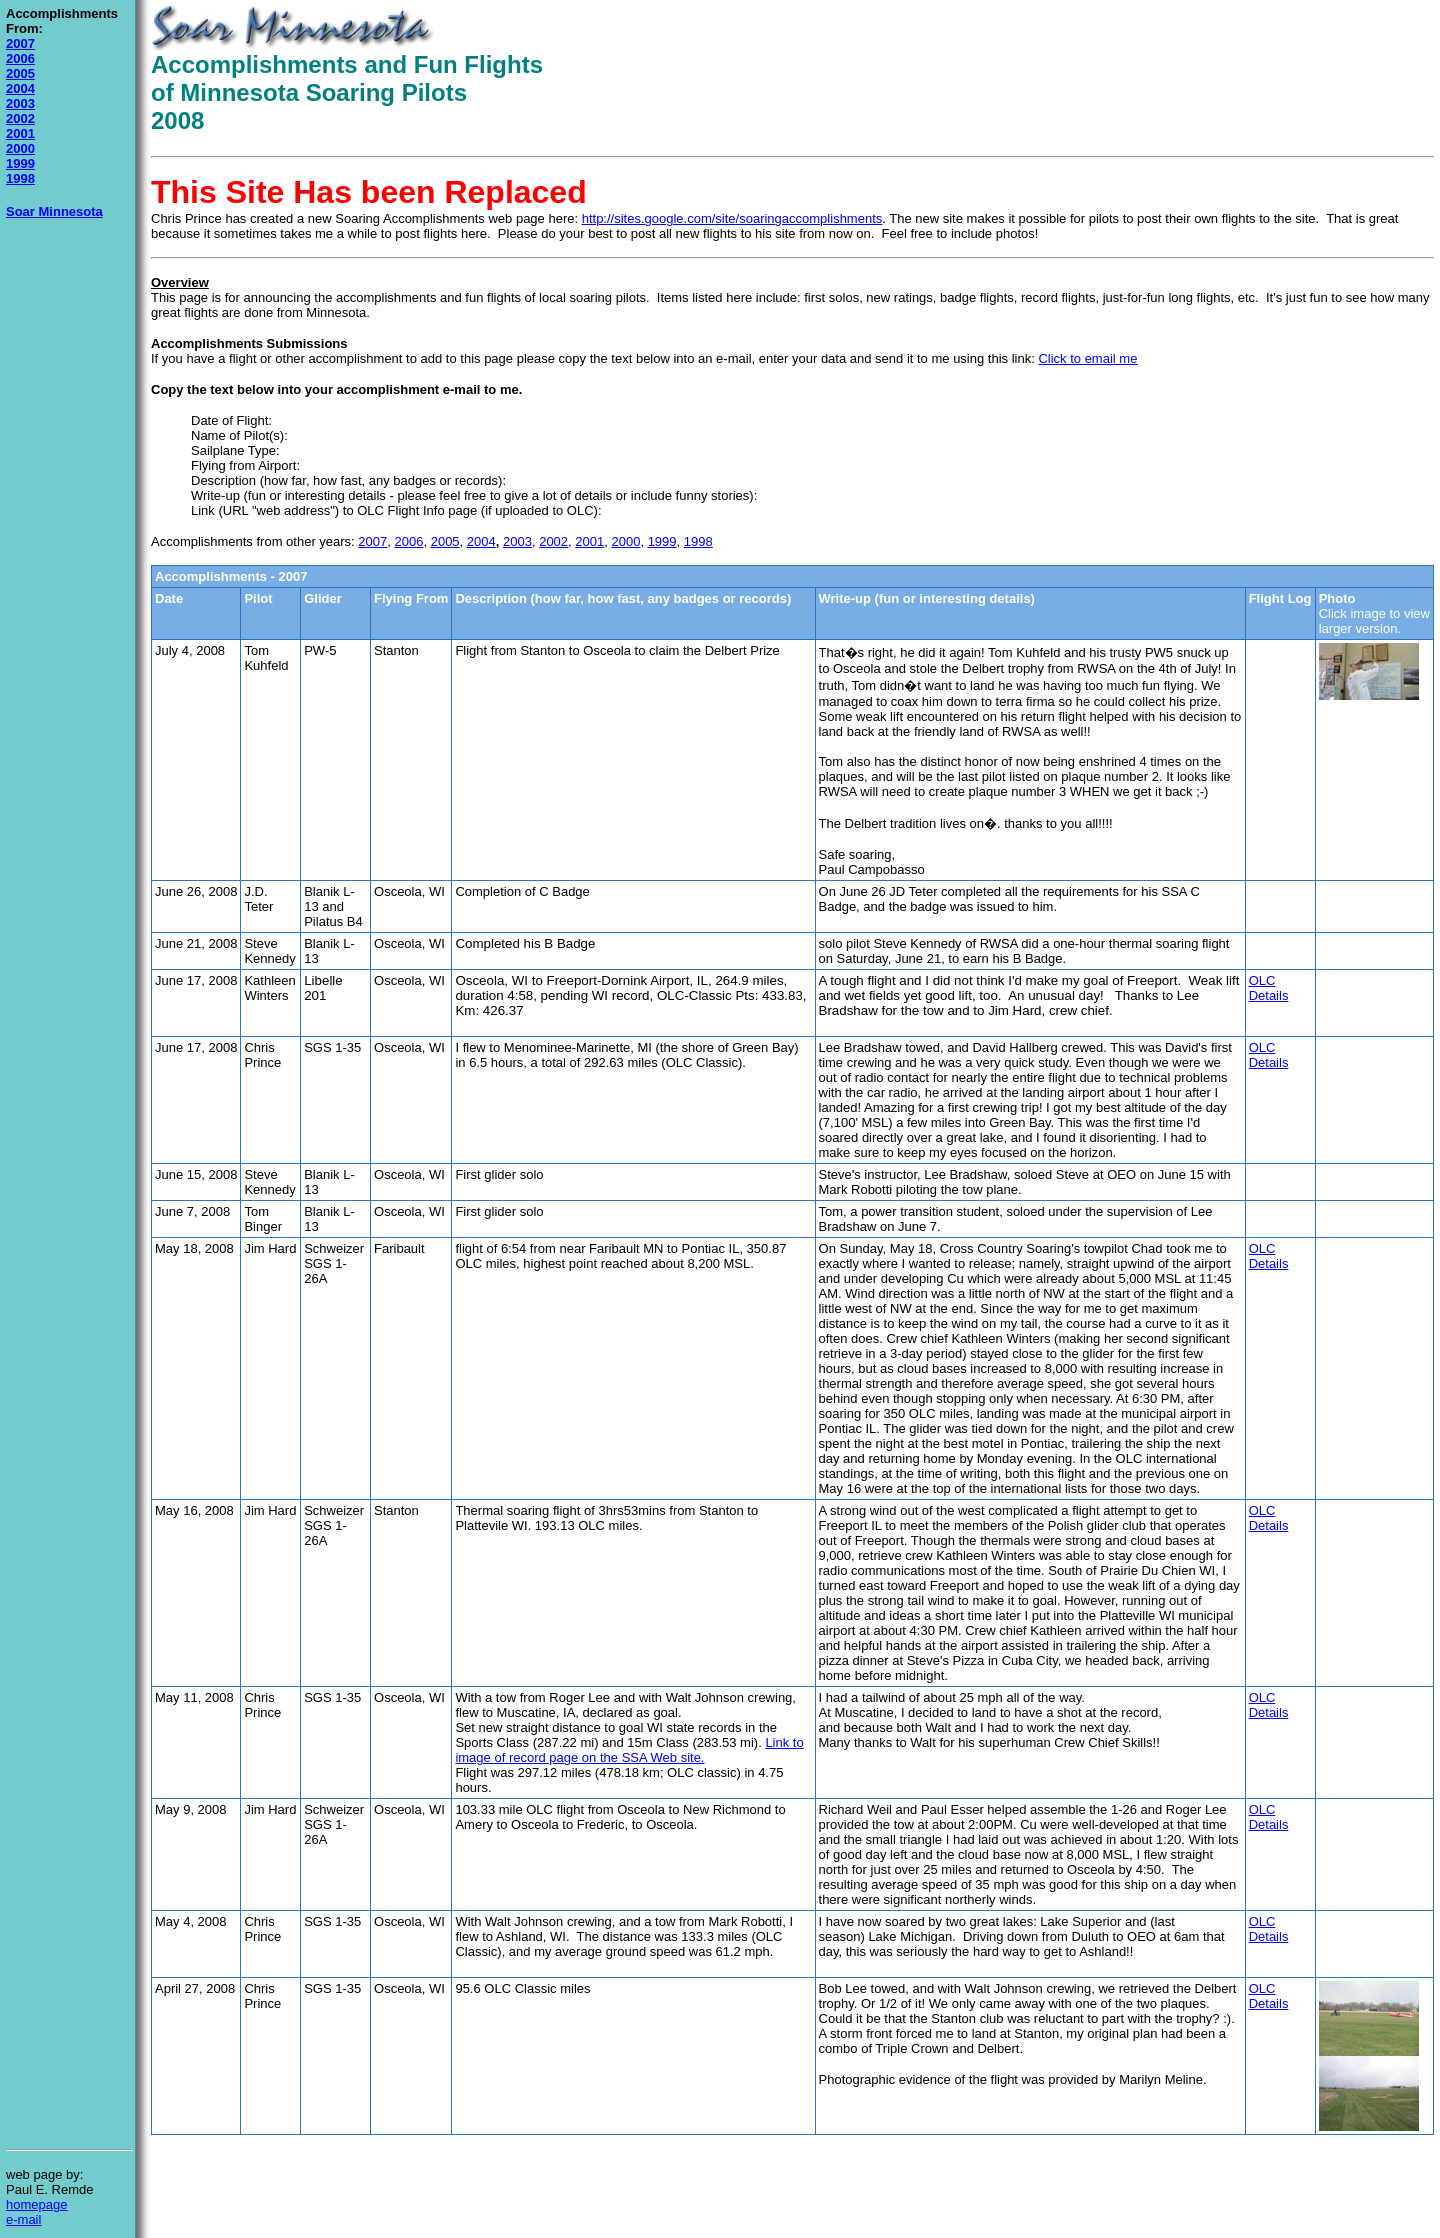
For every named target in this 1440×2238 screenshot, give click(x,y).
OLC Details (1269, 988)
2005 (20, 73)
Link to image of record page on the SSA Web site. (629, 1750)
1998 (20, 178)
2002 (20, 118)
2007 (20, 43)
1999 (20, 163)
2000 (20, 148)
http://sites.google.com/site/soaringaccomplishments (732, 218)
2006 (20, 58)
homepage (36, 2204)
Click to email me (1087, 358)
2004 (20, 88)
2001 (20, 133)
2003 (20, 103)
